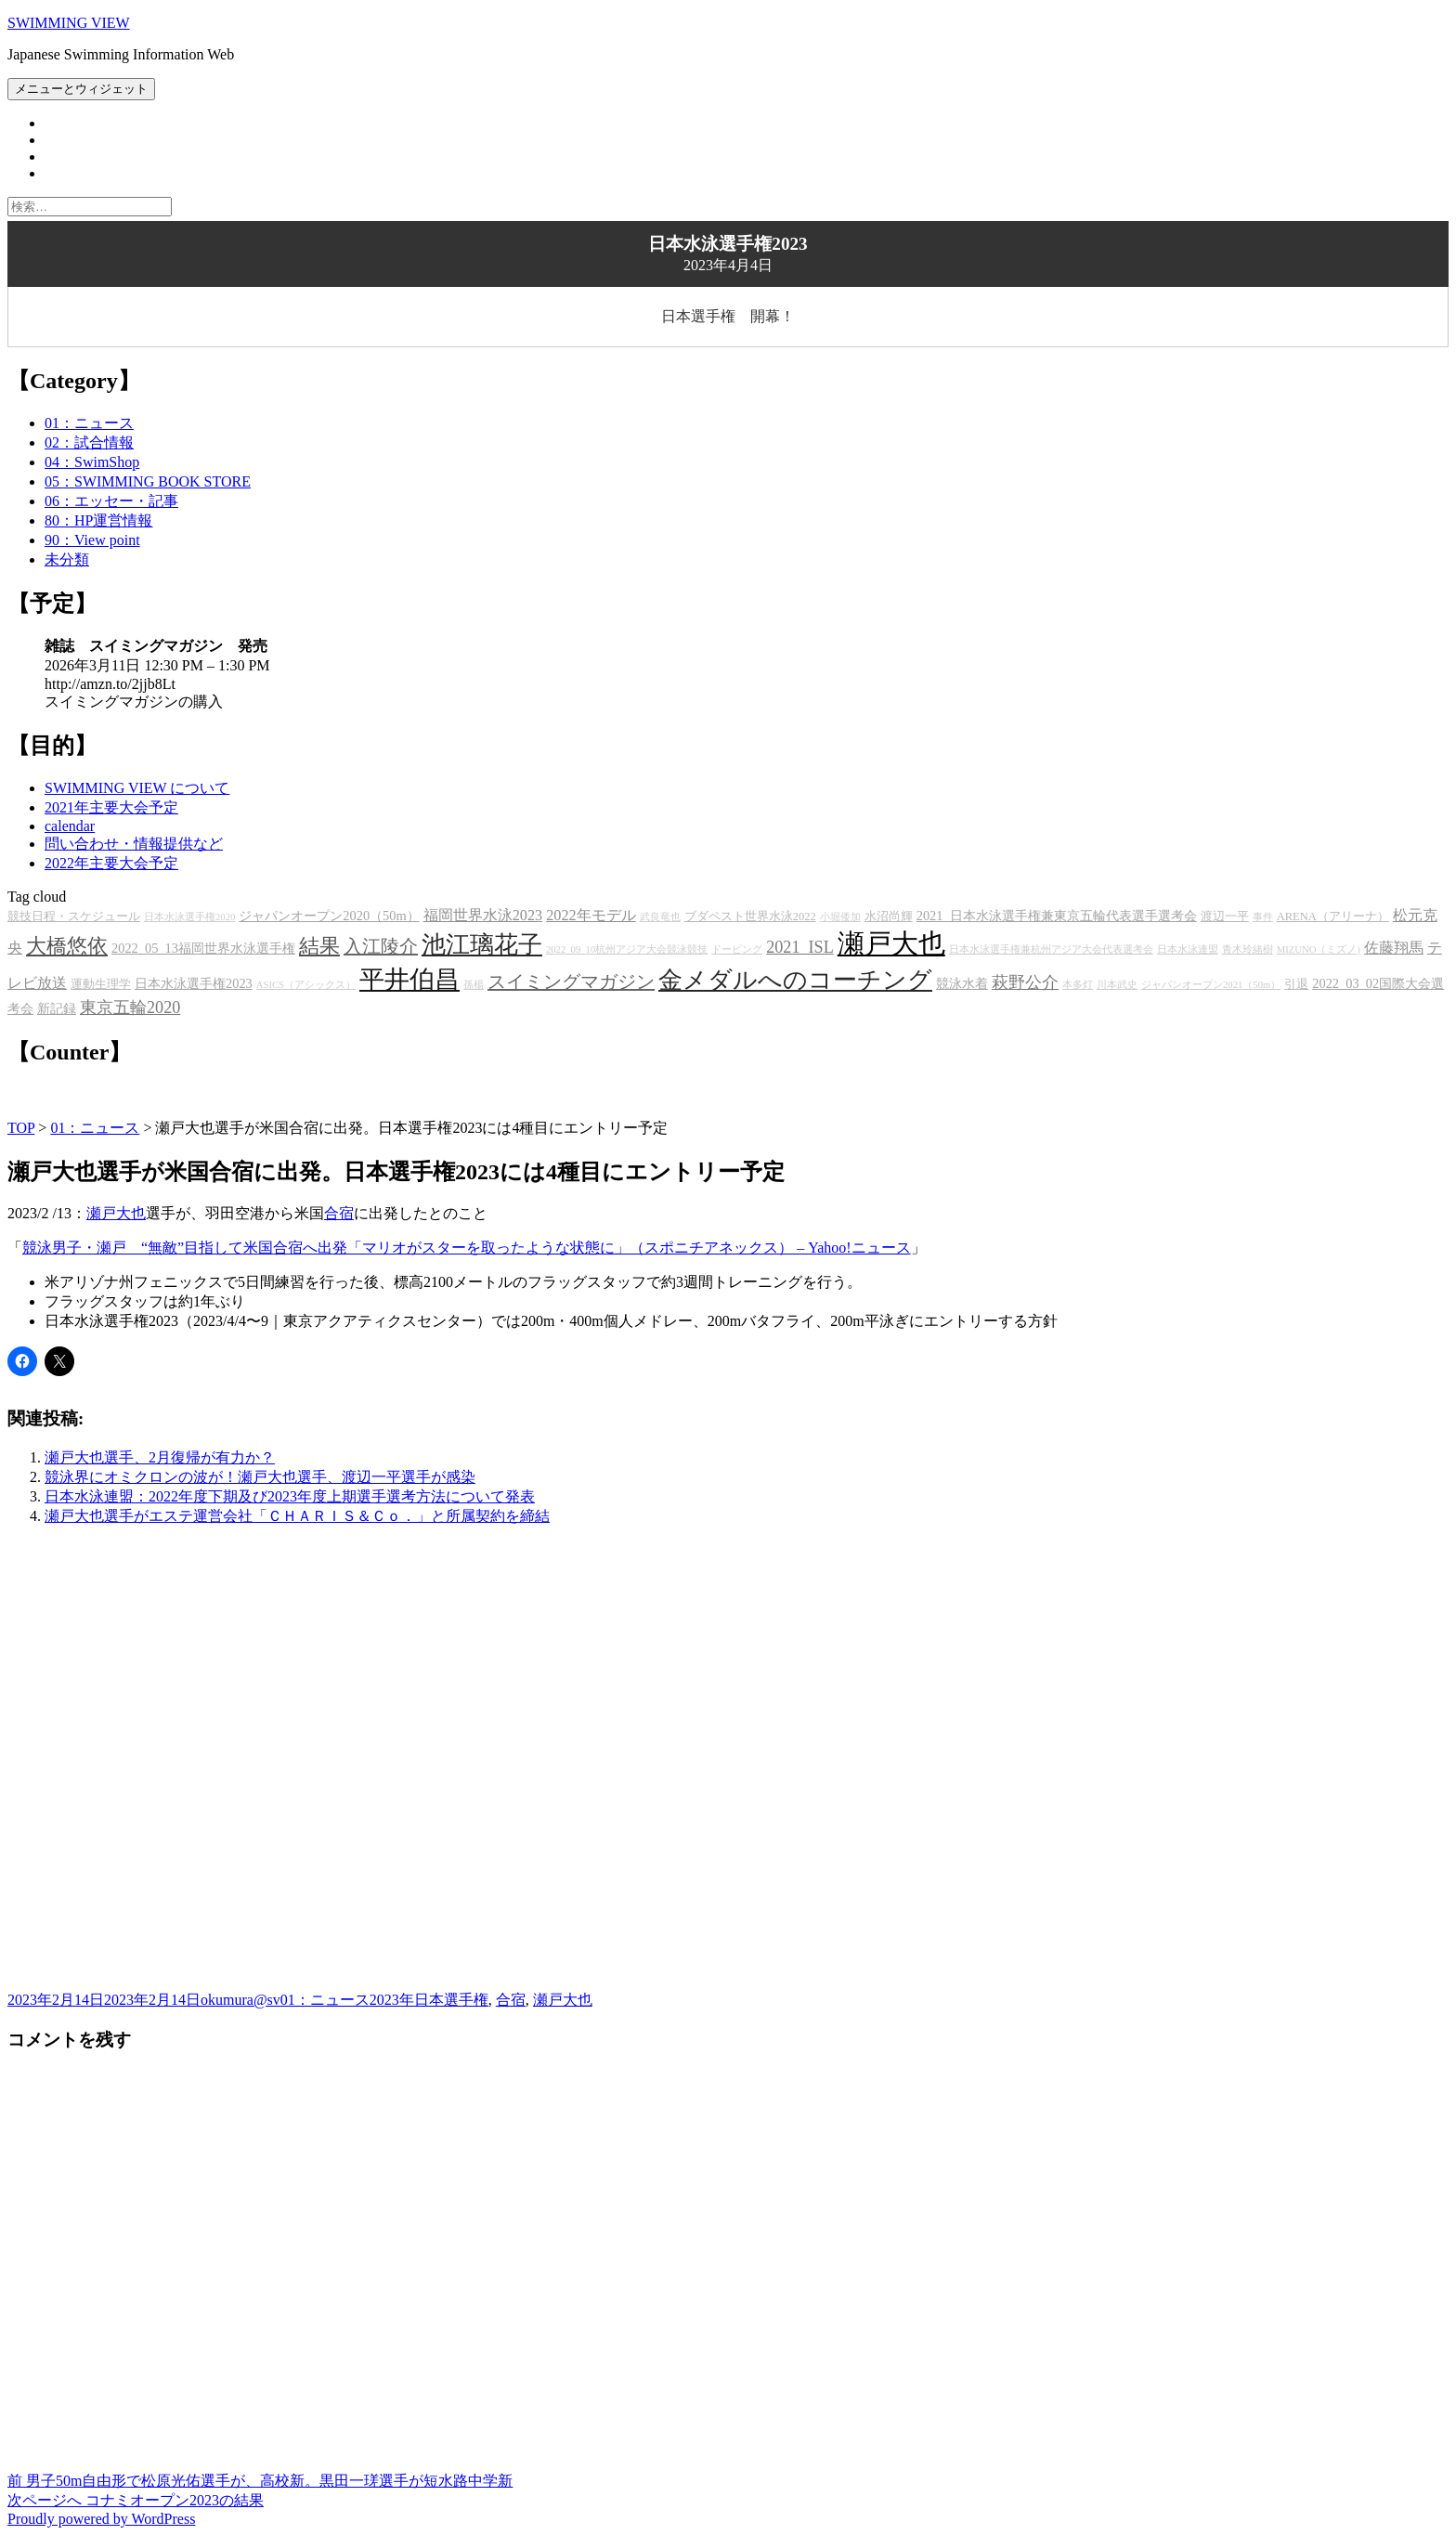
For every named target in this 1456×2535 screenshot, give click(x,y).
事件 (1263, 917)
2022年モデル (591, 915)
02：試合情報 (89, 442)
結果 (319, 946)
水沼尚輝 (888, 916)
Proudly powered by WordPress (101, 2519)
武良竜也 (660, 917)
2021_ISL (800, 947)
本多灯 (1077, 985)
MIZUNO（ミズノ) (1318, 949)
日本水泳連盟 (1187, 949)
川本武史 (1117, 985)
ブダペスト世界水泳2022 (750, 916)
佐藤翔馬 (1394, 948)
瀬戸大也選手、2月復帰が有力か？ (160, 1457)
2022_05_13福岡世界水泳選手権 (203, 948)
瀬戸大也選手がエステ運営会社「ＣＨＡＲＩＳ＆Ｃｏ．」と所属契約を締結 (297, 1516)
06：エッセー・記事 (111, 501)
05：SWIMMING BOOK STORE (148, 481)
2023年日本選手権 (429, 2000)
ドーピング (736, 949)
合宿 (339, 1213)
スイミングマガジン (571, 981)
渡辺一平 (1225, 916)
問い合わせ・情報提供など (134, 844)
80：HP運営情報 (98, 520)
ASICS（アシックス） (306, 985)
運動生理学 (101, 984)
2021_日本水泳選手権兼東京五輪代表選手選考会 (1056, 915)
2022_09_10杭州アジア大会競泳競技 (627, 949)
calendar (70, 826)
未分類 (67, 559)
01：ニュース (89, 423)
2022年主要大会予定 (111, 863)
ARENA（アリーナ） (1333, 916)
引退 (1296, 984)
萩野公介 (1025, 982)
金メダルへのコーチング (795, 980)
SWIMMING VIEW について (137, 788)
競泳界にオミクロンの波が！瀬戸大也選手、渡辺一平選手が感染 (260, 1477)
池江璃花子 (482, 944)
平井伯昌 (409, 980)
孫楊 (473, 985)
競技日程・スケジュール (73, 916)
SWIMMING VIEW (68, 23)
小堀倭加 (840, 917)
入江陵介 (381, 946)
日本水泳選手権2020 (189, 917)
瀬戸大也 (891, 943)
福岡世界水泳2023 (483, 915)
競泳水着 (962, 983)
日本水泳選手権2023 (194, 983)
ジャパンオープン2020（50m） (329, 915)
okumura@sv (240, 2000)
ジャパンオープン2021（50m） (1210, 985)
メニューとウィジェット (81, 89)
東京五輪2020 (130, 1007)
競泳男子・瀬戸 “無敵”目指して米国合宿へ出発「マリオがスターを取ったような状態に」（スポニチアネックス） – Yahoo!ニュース (466, 1247)
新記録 (56, 1008)
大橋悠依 (67, 946)
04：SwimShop (92, 462)
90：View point (92, 540)
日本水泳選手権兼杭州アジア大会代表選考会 (1051, 949)
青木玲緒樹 (1247, 949)
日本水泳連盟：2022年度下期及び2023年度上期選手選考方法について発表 (290, 1496)
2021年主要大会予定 (111, 807)
